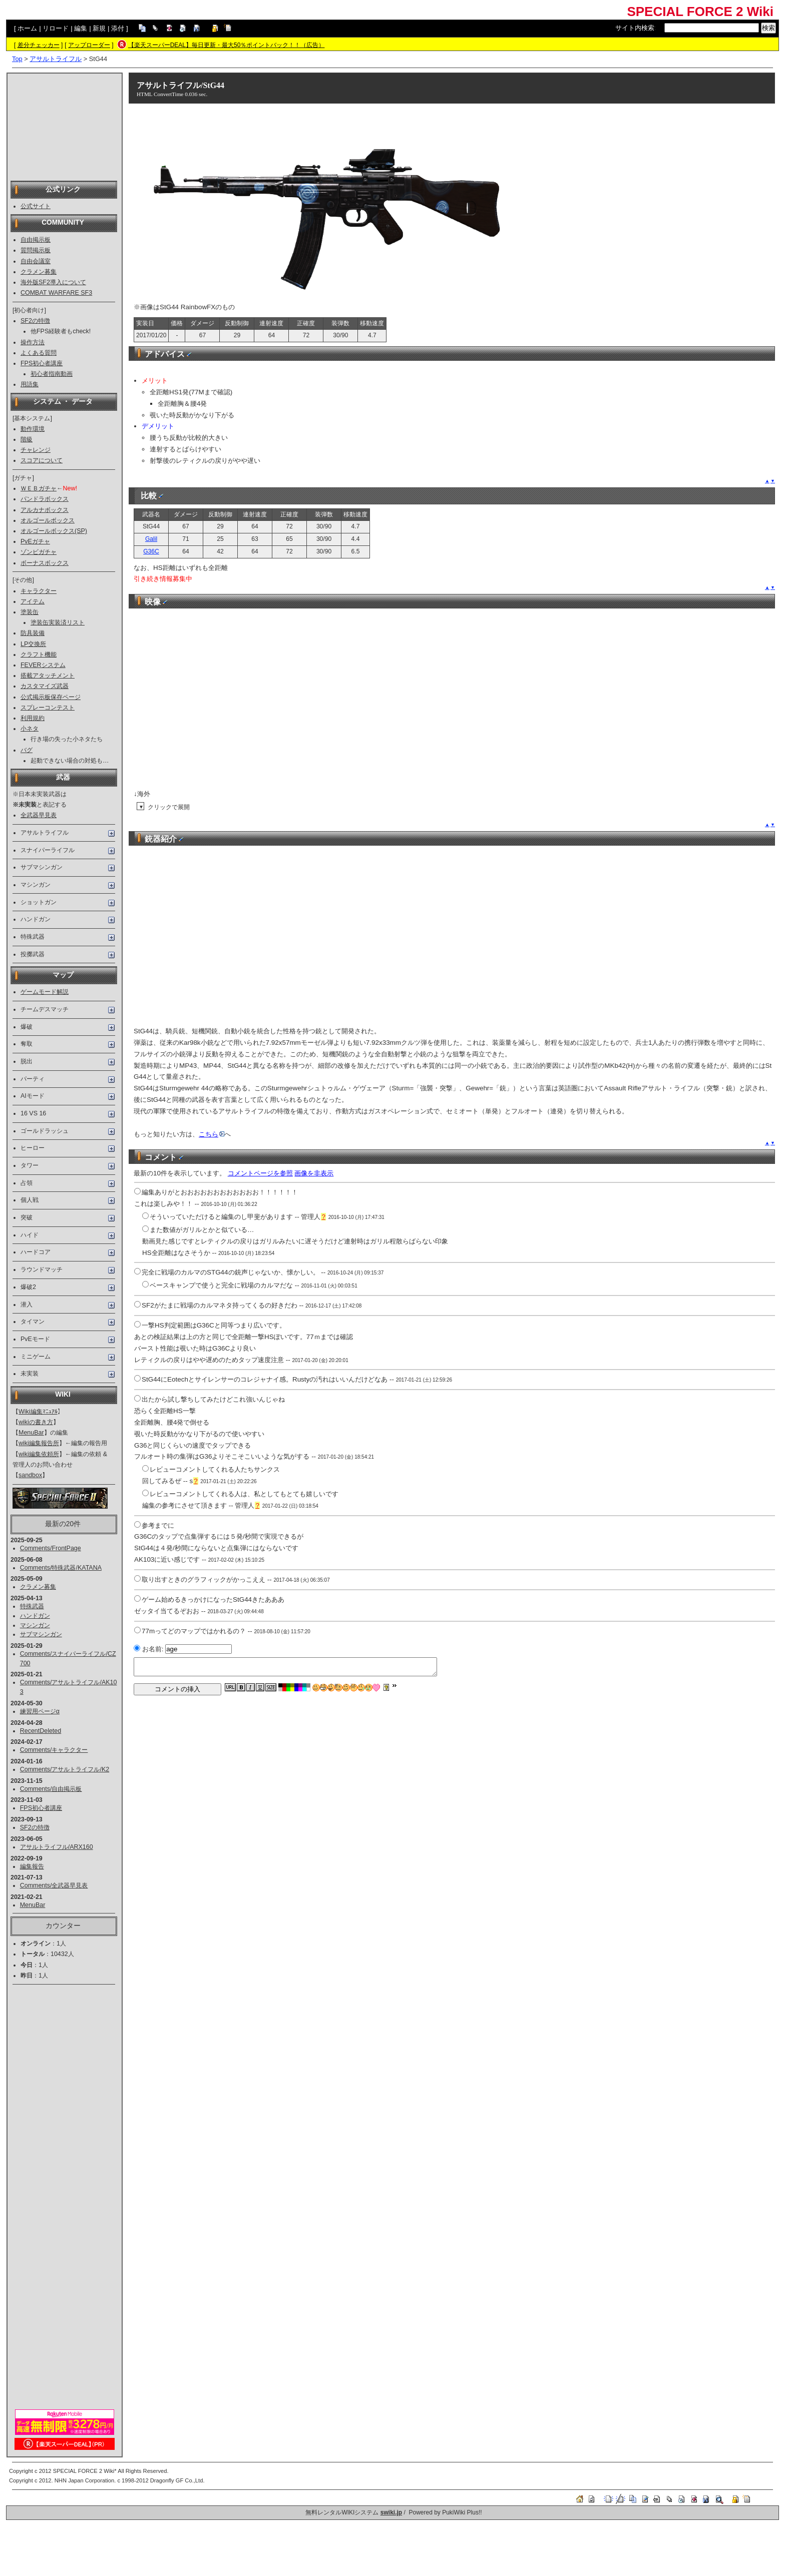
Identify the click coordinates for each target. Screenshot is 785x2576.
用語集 (30, 384)
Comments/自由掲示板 (51, 1788)
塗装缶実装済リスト (58, 622)
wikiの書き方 (36, 1422)
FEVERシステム (43, 665)
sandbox (30, 1475)
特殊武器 (32, 1606)
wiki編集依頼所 (39, 1454)
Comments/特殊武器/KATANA (61, 1567)
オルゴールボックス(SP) (54, 530)
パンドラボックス (45, 498)
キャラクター (39, 590)
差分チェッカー (39, 45)
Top (17, 59)
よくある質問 (39, 352)
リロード (56, 28)
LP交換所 (33, 644)
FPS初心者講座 (42, 363)
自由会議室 (36, 261)
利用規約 (33, 718)
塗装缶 (30, 611)
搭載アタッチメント (48, 675)
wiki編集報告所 (39, 1443)
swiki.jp (391, 2512)
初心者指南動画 (52, 373)
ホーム (27, 28)
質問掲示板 (36, 250)
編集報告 (32, 1866)
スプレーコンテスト (48, 707)
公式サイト (36, 206)
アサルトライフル (56, 59)
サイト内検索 (634, 28)
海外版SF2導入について (53, 282)
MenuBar (31, 1432)
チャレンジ (36, 449)
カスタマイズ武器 (45, 686)
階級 (27, 439)
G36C (151, 551)
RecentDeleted (40, 1730)
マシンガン (35, 1625)
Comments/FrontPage (50, 1548)
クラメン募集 (39, 271)
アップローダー (89, 45)
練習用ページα (40, 1711)
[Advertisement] (65, 126)
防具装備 (33, 632)
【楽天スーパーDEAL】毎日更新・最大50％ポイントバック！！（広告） (226, 45)
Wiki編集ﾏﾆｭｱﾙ (38, 1411)
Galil (151, 538)
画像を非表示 (313, 1173)
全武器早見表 (39, 815)
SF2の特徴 (35, 320)
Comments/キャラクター (54, 1749)
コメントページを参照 (260, 1173)
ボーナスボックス (45, 562)
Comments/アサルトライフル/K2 (64, 1769)
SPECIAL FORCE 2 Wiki (700, 11)
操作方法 (33, 342)
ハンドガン (35, 1615)
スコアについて (42, 460)
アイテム (33, 601)
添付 (117, 28)
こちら (211, 1134)
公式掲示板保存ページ (51, 697)
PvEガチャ (35, 541)
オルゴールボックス (48, 520)
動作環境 (33, 428)
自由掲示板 (36, 239)
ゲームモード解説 (45, 991)
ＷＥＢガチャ (39, 488)
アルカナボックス (45, 509)
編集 (80, 28)
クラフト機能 (39, 654)
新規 (99, 28)
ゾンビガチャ (39, 551)
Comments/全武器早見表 (54, 1885)
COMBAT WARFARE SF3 (56, 292)
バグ (27, 750)
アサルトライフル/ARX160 (56, 1846)
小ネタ (30, 728)
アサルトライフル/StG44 (180, 85)
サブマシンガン (41, 1634)
